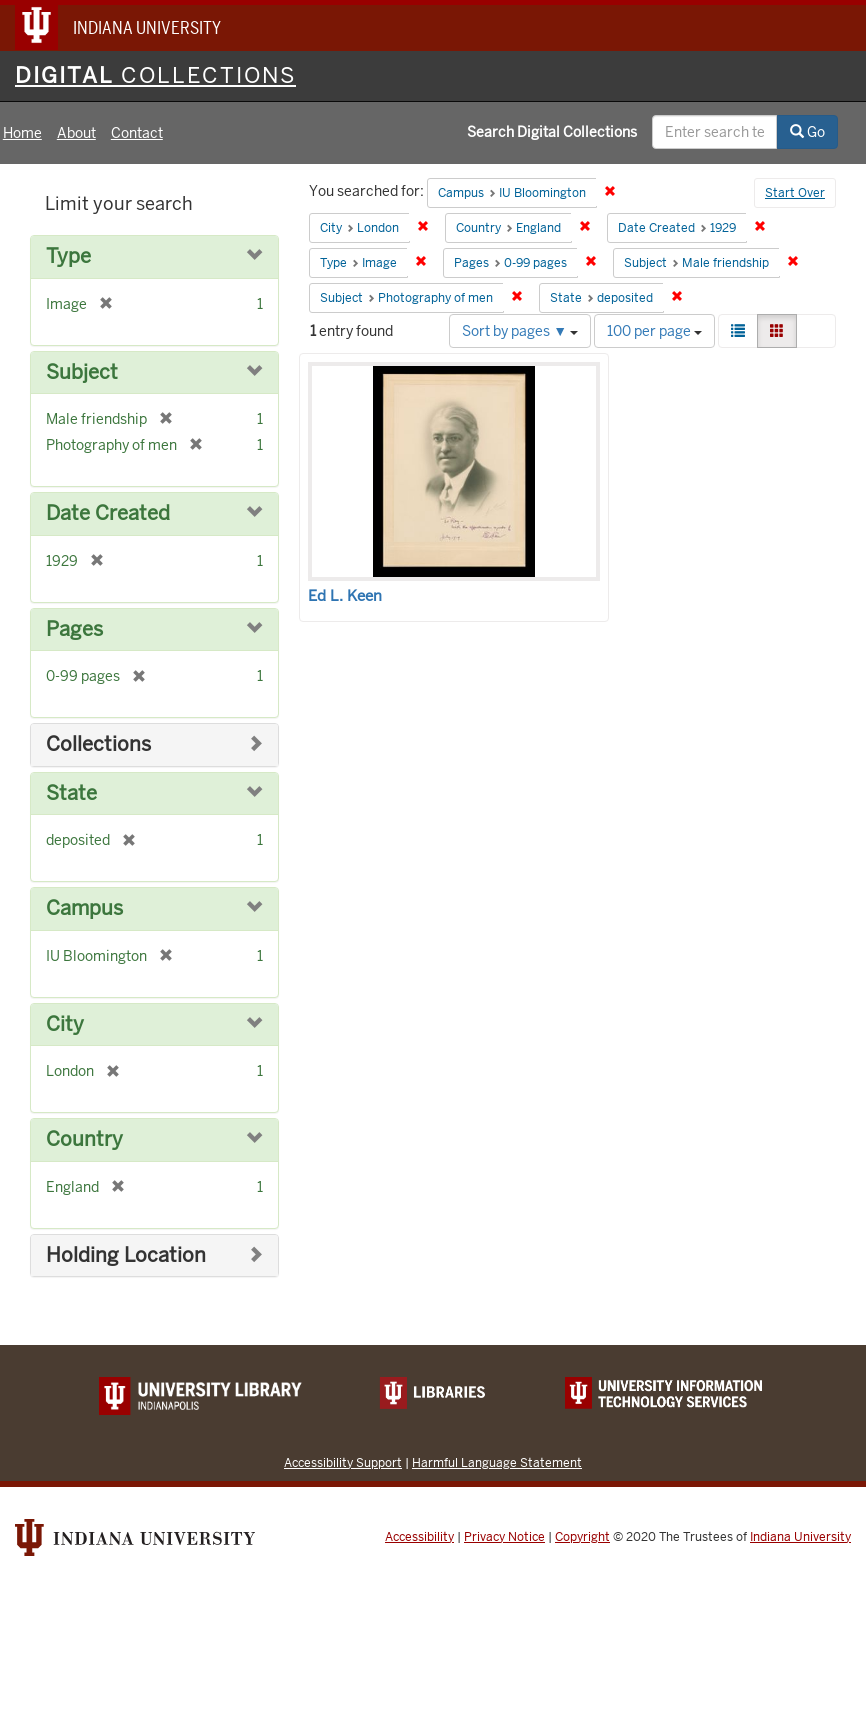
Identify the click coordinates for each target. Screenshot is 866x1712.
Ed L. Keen (345, 596)
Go (807, 132)
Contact (137, 133)
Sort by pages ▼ (520, 331)
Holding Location (126, 1255)
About (76, 133)
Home (22, 133)
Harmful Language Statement (497, 1462)
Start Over (795, 193)
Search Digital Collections (552, 132)
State (71, 793)
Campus (84, 908)
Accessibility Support (343, 1462)
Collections (98, 744)
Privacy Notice (504, 1537)
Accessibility (419, 1537)
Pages (74, 629)
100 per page (654, 331)
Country (84, 1139)
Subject (82, 372)
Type (68, 256)
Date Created (108, 513)
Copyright (582, 1537)
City (65, 1024)
